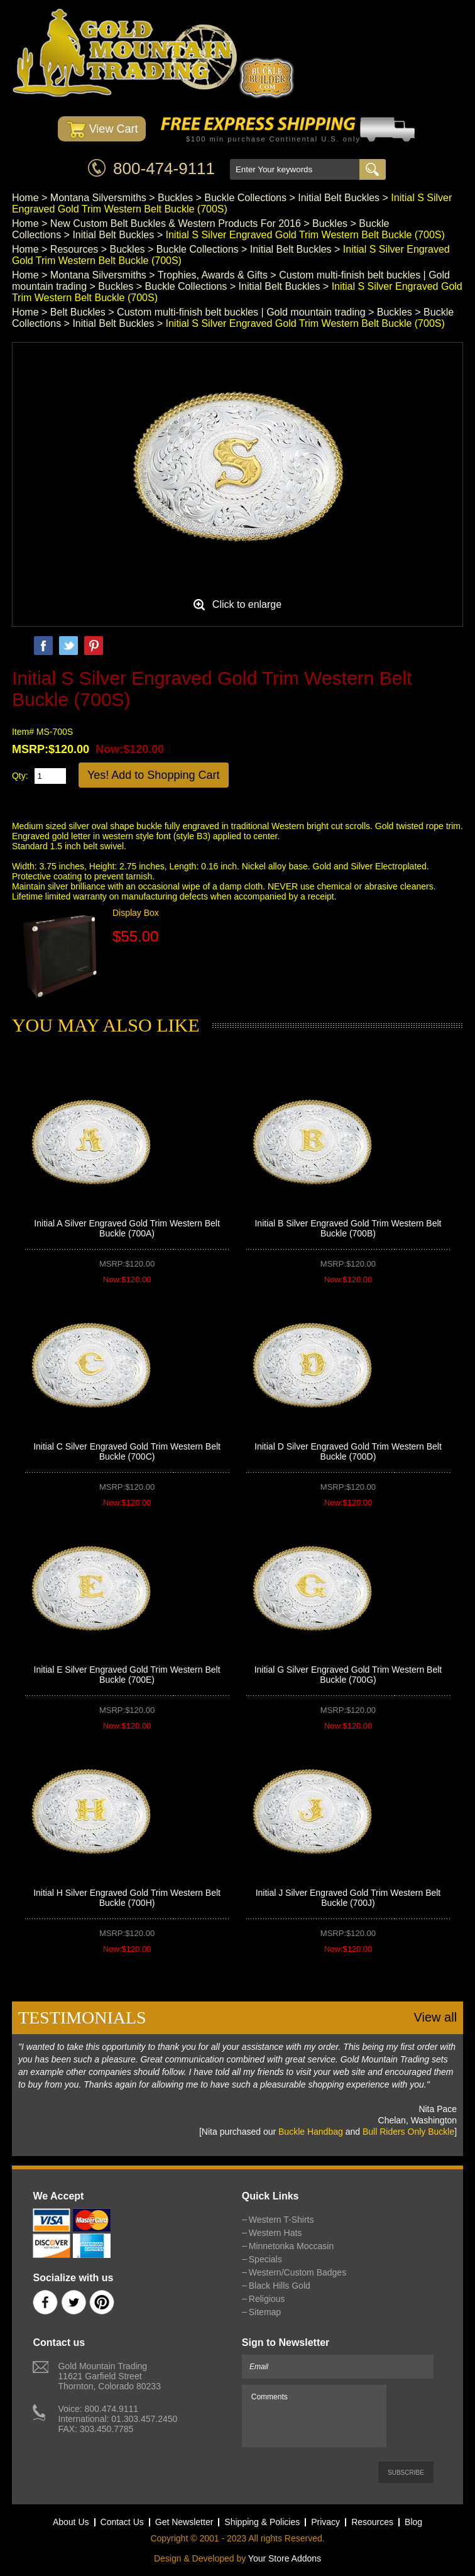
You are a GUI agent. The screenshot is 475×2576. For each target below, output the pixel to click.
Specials (265, 2259)
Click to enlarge (246, 604)
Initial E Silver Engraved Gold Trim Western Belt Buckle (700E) (127, 1675)
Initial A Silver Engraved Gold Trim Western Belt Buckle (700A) (126, 1228)
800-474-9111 (164, 168)
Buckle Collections (245, 197)
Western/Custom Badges (297, 2272)
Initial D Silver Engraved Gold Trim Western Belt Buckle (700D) (348, 1451)
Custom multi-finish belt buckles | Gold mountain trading (241, 312)
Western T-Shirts (281, 2220)
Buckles (175, 197)
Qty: (20, 776)
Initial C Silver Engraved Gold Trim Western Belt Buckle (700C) (127, 1451)
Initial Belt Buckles (338, 197)
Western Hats (275, 2233)
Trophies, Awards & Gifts (213, 275)
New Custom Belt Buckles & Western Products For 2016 (175, 223)
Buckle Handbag (310, 2132)
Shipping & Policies (262, 2522)
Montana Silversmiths (98, 197)
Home (25, 197)
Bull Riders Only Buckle (408, 2132)
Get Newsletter (184, 2522)
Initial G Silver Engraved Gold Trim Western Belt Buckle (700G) (348, 1675)
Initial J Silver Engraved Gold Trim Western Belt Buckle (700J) (348, 1898)
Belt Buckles (78, 312)
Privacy (325, 2522)
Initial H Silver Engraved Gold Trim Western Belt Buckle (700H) (127, 1898)
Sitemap (265, 2312)
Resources (74, 249)
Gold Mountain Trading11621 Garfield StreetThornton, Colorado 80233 (109, 2376)
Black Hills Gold (279, 2286)
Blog (413, 2522)
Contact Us (122, 2522)
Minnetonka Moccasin (291, 2246)
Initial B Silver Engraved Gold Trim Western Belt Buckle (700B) (347, 1228)
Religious (267, 2299)
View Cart (102, 130)
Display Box (135, 913)
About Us (71, 2522)
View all (435, 2017)
